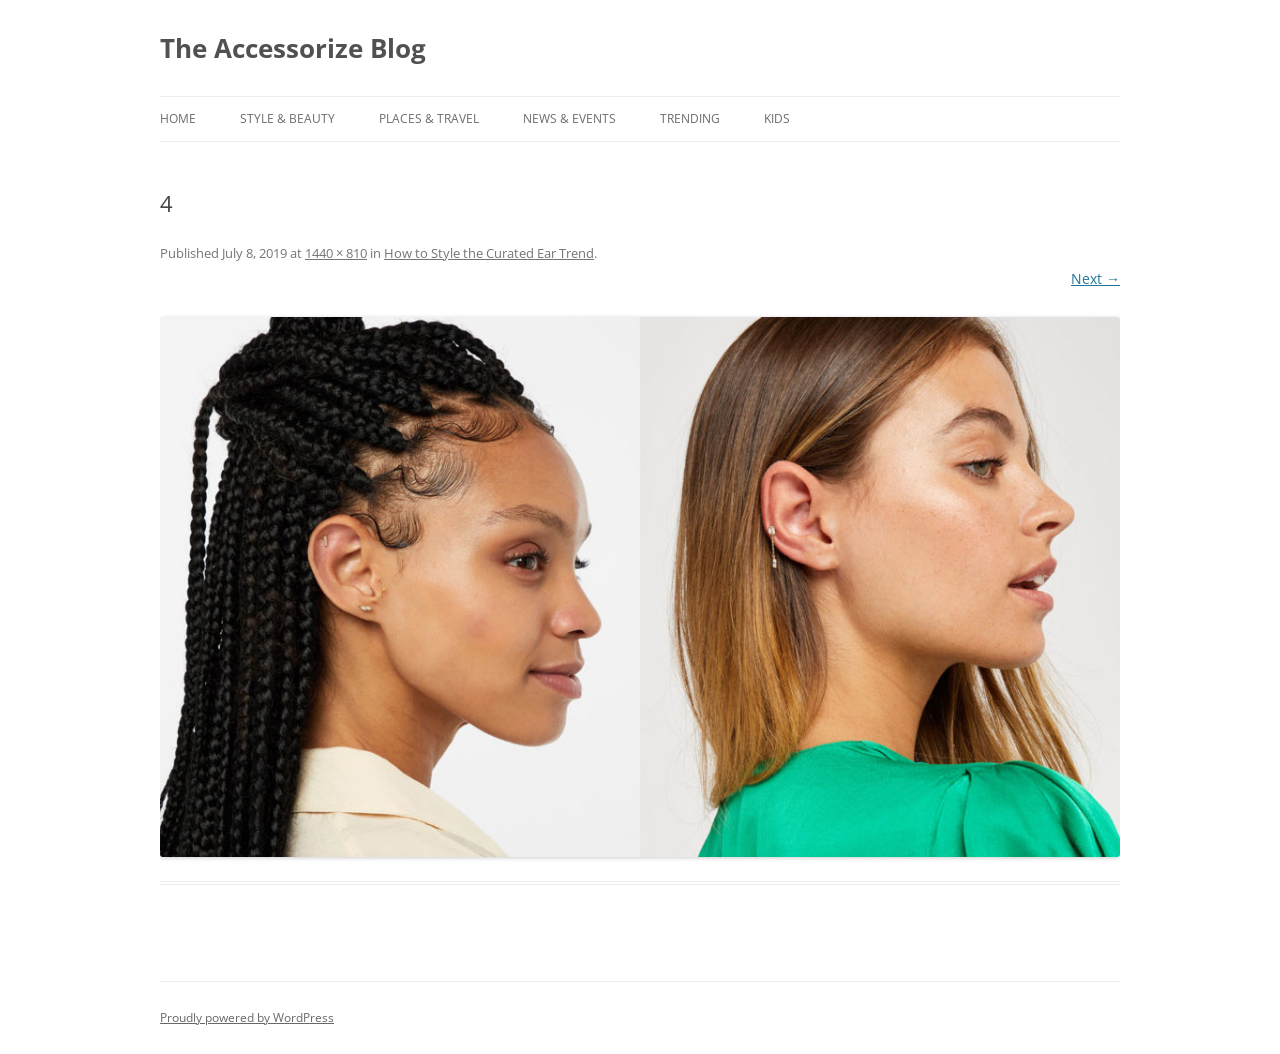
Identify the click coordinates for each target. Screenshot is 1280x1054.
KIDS (777, 118)
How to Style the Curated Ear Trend (489, 253)
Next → (1095, 278)
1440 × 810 (336, 253)
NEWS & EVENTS (569, 118)
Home (178, 118)
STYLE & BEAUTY (287, 118)
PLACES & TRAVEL (429, 118)
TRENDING (690, 118)
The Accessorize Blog (293, 48)
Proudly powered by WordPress (247, 1017)
